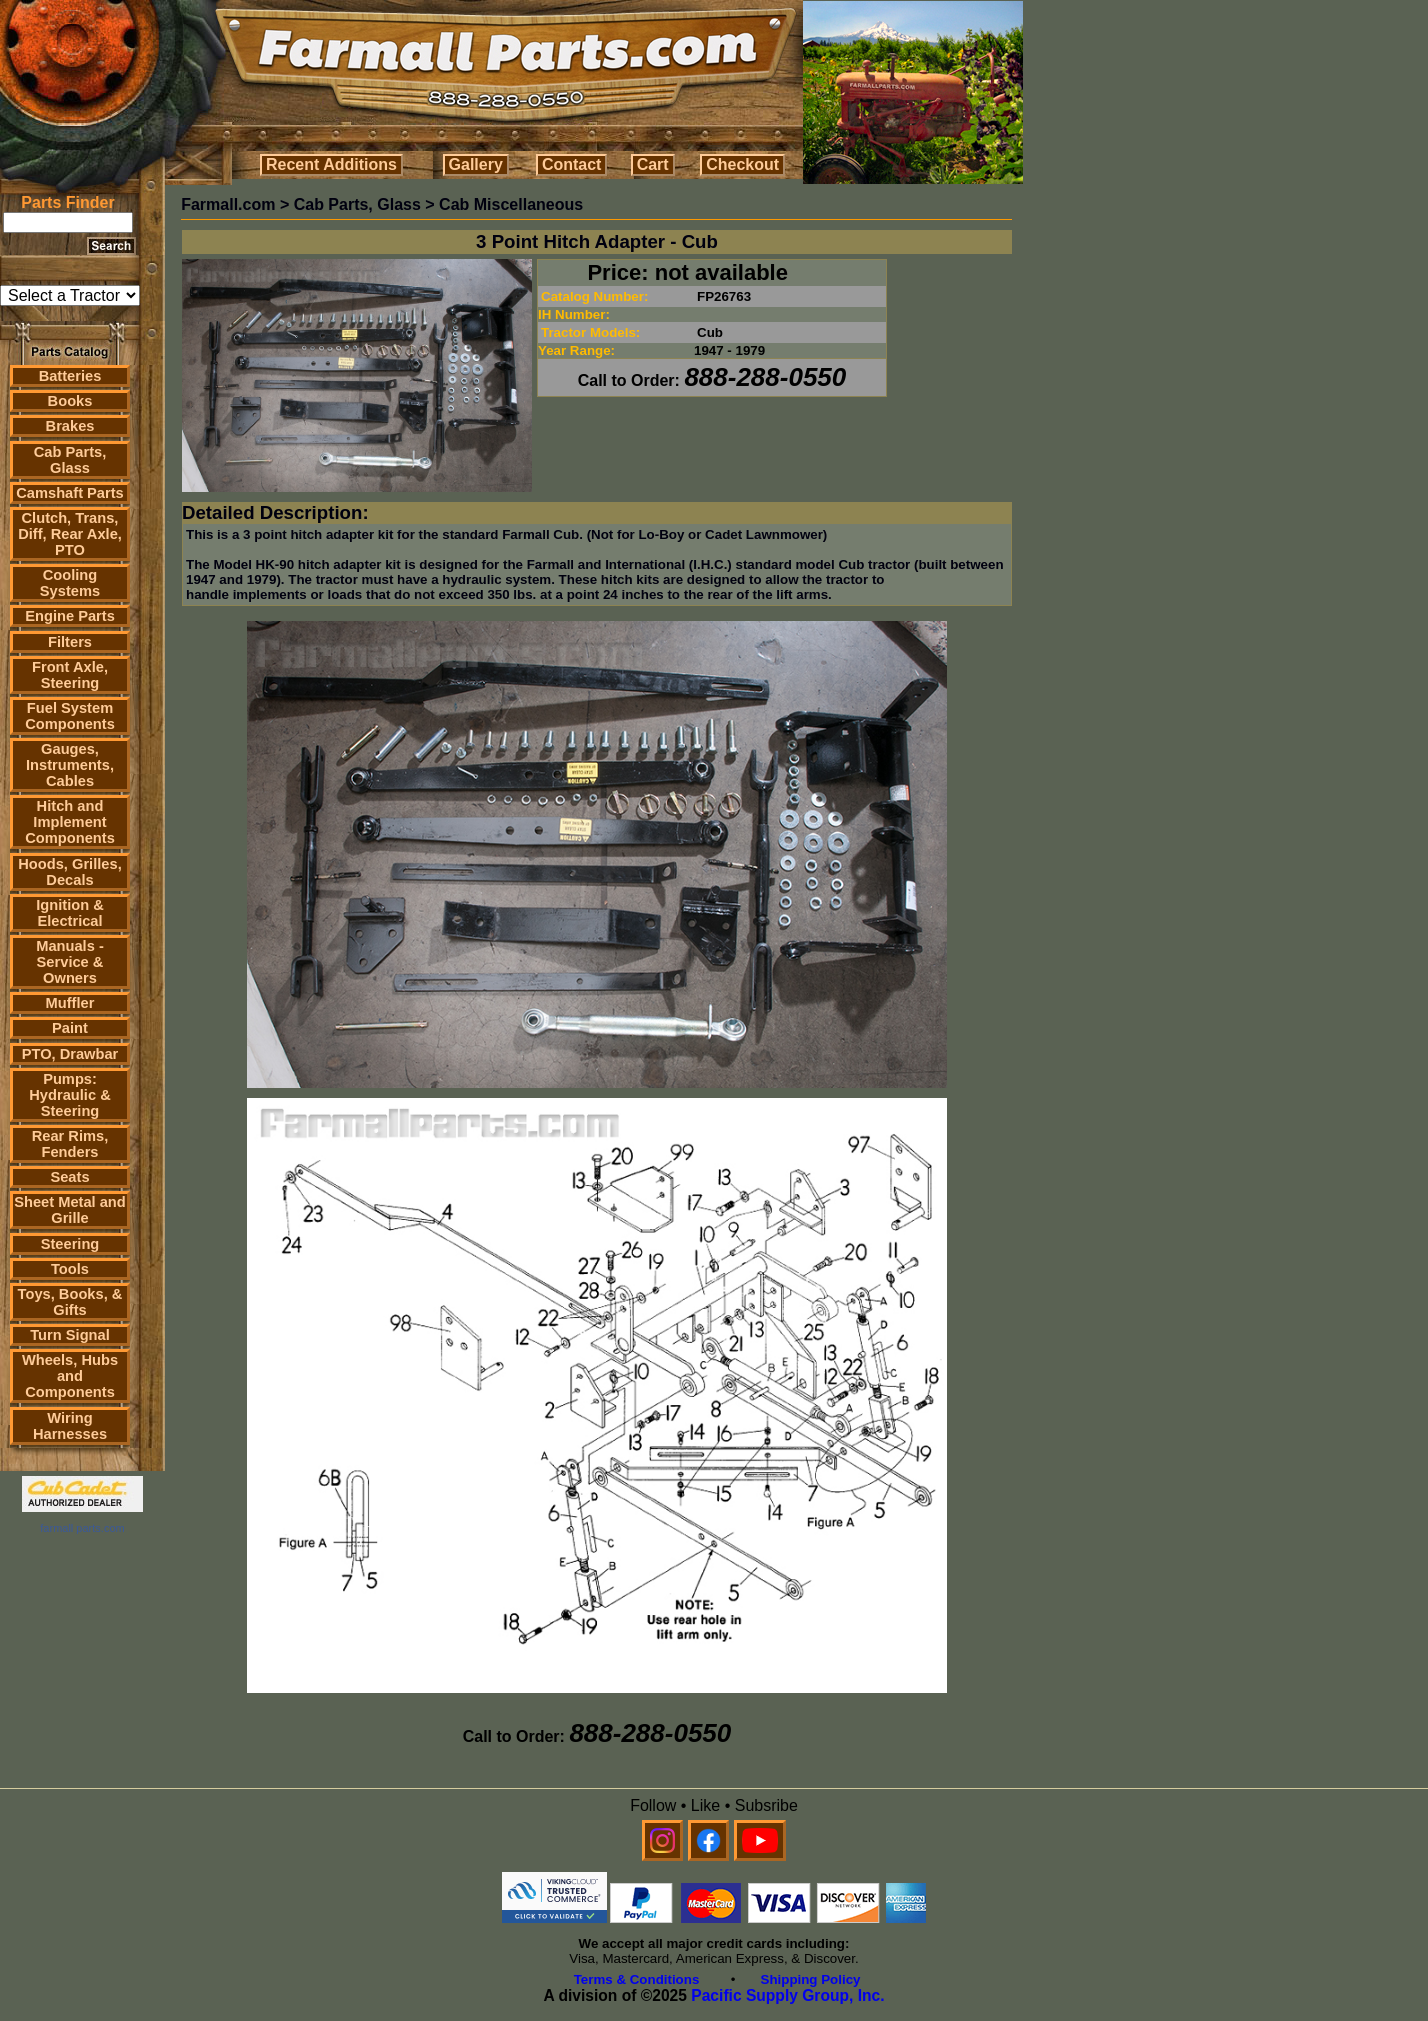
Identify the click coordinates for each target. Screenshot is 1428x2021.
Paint (70, 1028)
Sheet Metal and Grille (70, 1210)
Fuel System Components (70, 716)
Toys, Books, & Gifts (70, 1302)
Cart (653, 164)
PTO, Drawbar (70, 1054)
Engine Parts (70, 616)
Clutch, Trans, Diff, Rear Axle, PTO (70, 534)
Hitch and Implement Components (70, 822)
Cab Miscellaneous (511, 204)
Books (70, 401)
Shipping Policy (811, 1979)
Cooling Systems (70, 583)
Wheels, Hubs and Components (70, 1376)
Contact (572, 164)
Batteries (70, 376)
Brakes (70, 426)
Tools (70, 1269)
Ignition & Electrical (70, 913)
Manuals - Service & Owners (70, 962)
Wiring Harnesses (70, 1426)
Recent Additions (331, 164)
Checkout (742, 164)
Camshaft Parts (70, 493)
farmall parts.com (82, 1528)
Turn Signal (70, 1335)
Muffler (70, 1003)
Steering (70, 1244)
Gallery (476, 164)
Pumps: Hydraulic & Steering (69, 1095)
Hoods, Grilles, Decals (69, 872)
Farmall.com (228, 204)
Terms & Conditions (637, 1979)
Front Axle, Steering (70, 675)
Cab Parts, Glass (70, 460)
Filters (70, 642)
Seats (69, 1177)
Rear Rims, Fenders (70, 1144)
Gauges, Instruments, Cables (70, 765)
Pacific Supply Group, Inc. (787, 1995)
